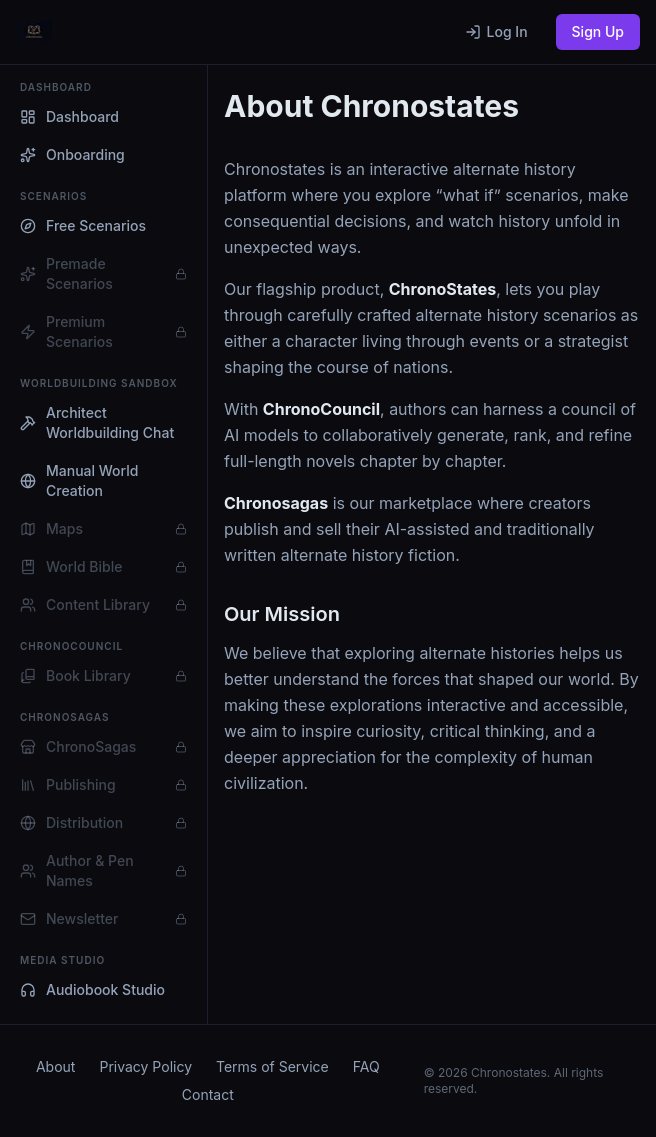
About (55, 1066)
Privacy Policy (145, 1066)
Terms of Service (272, 1066)
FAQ (366, 1066)
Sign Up (598, 31)
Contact (208, 1094)
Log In (496, 31)
